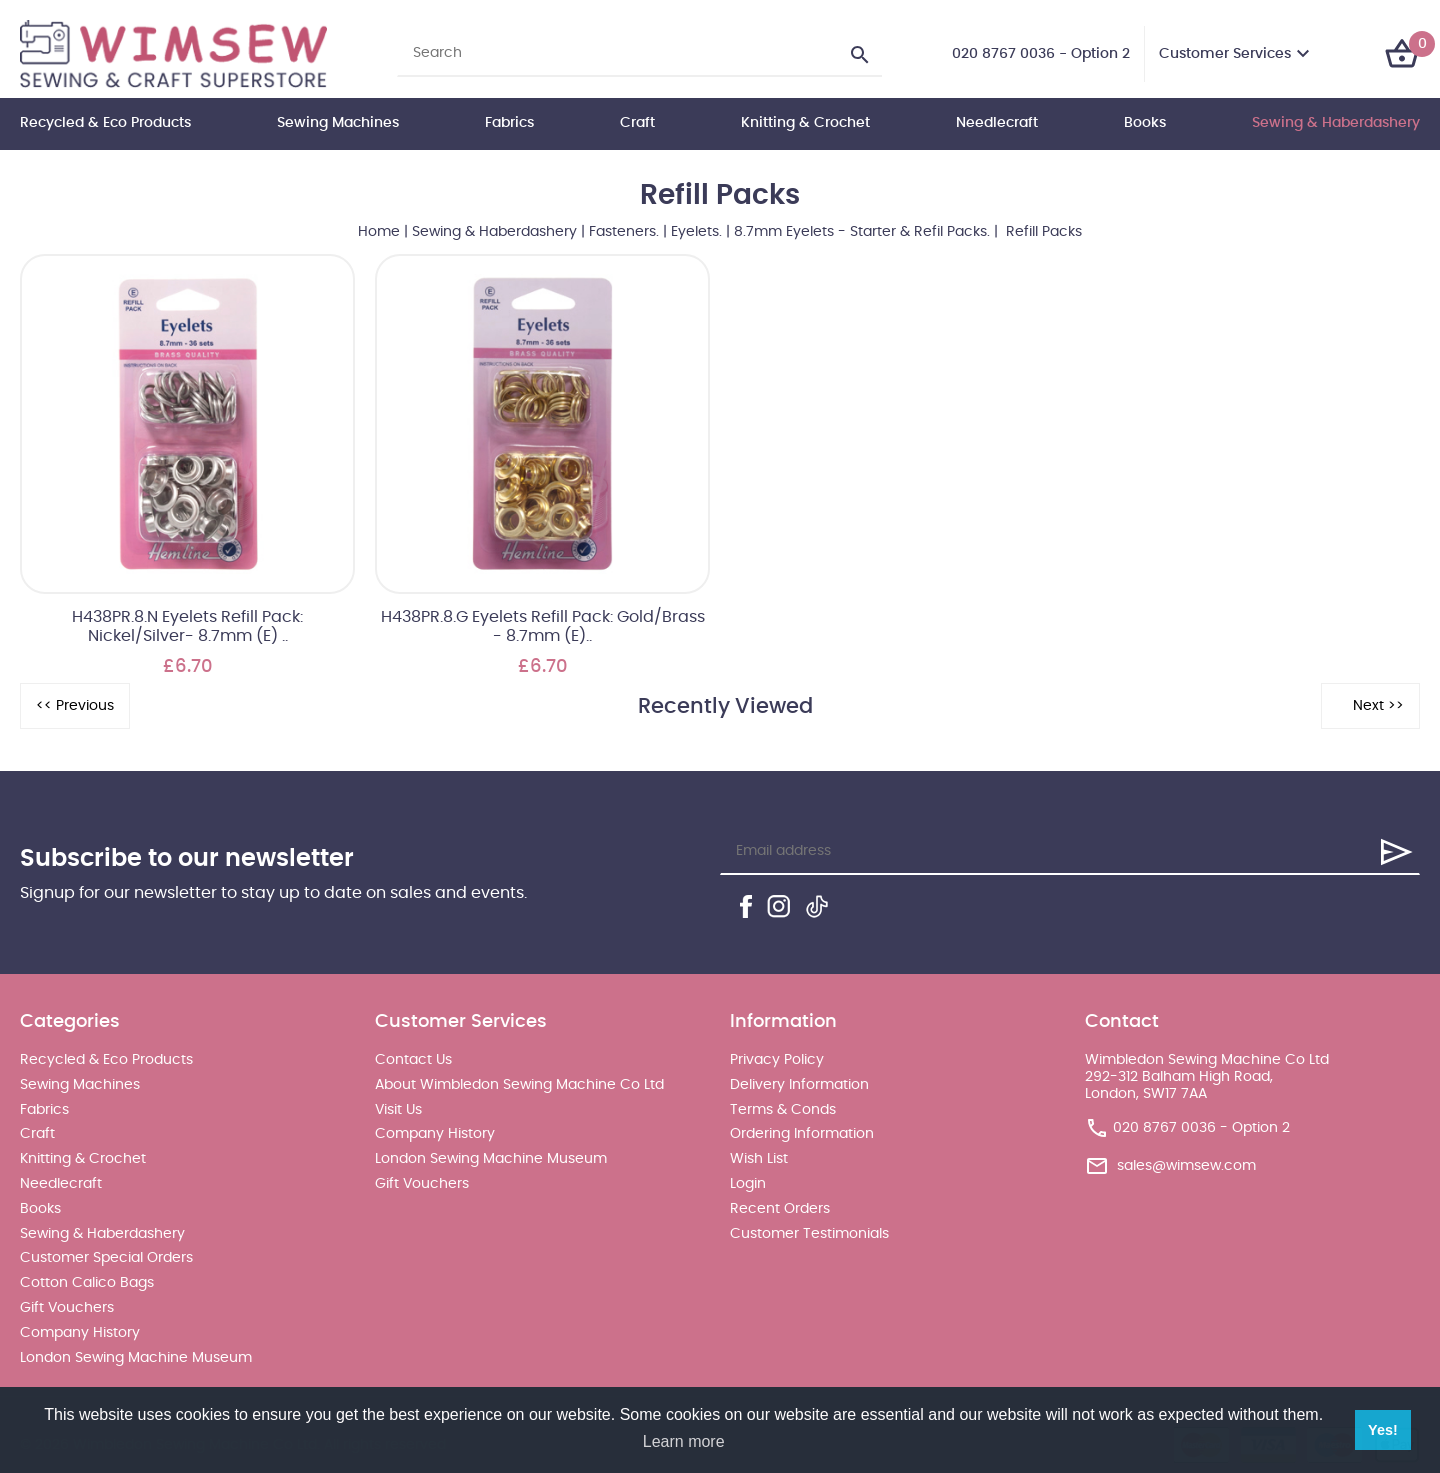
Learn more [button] (684, 1441)
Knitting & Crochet (805, 123)
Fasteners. (624, 232)
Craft (637, 123)
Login (748, 1184)
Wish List (759, 1159)
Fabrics (509, 123)
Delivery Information (799, 1085)
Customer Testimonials (809, 1234)
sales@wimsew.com (1186, 1166)
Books (1145, 123)
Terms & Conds (783, 1110)
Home (379, 232)
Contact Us (413, 1060)
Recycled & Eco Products (105, 123)
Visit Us (398, 1110)
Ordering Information (802, 1134)
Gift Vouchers (67, 1308)
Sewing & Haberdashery (1336, 123)
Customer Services (1225, 54)
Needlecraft (997, 123)
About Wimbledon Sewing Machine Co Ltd (519, 1085)
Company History (80, 1333)
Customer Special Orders (106, 1258)
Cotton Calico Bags (87, 1283)
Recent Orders (780, 1209)
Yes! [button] (1383, 1430)
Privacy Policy (777, 1060)
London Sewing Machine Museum (136, 1358)
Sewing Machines (338, 123)
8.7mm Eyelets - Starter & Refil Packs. (862, 232)
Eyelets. (696, 232)
